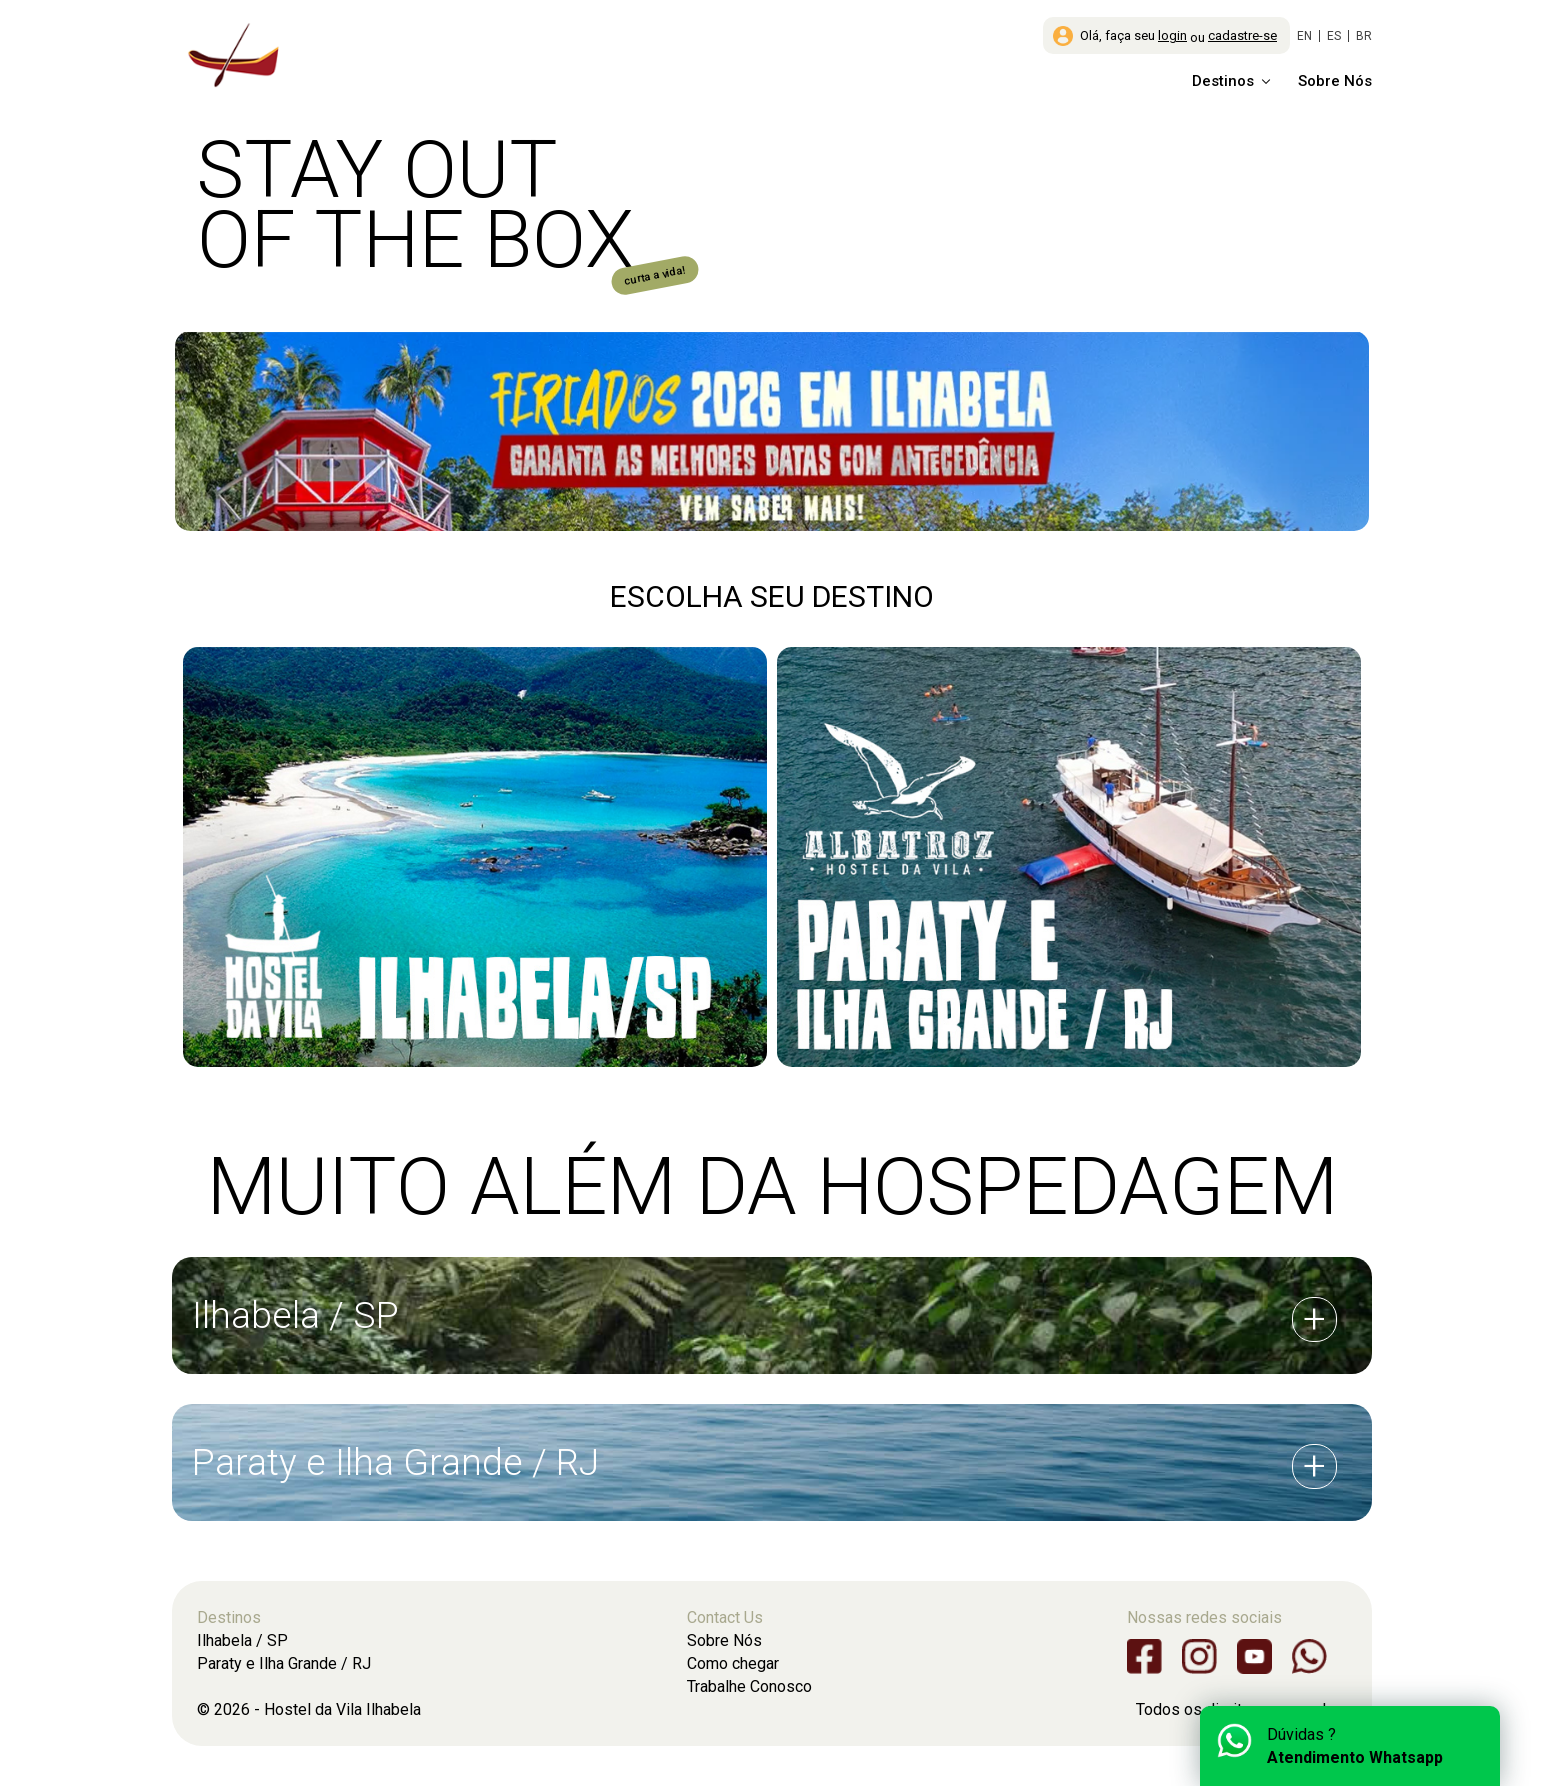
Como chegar (733, 1663)
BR (1364, 36)
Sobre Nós (1335, 81)
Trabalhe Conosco (749, 1686)
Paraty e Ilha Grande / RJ (284, 1663)
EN (1304, 36)
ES (1334, 36)
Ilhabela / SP (242, 1640)
